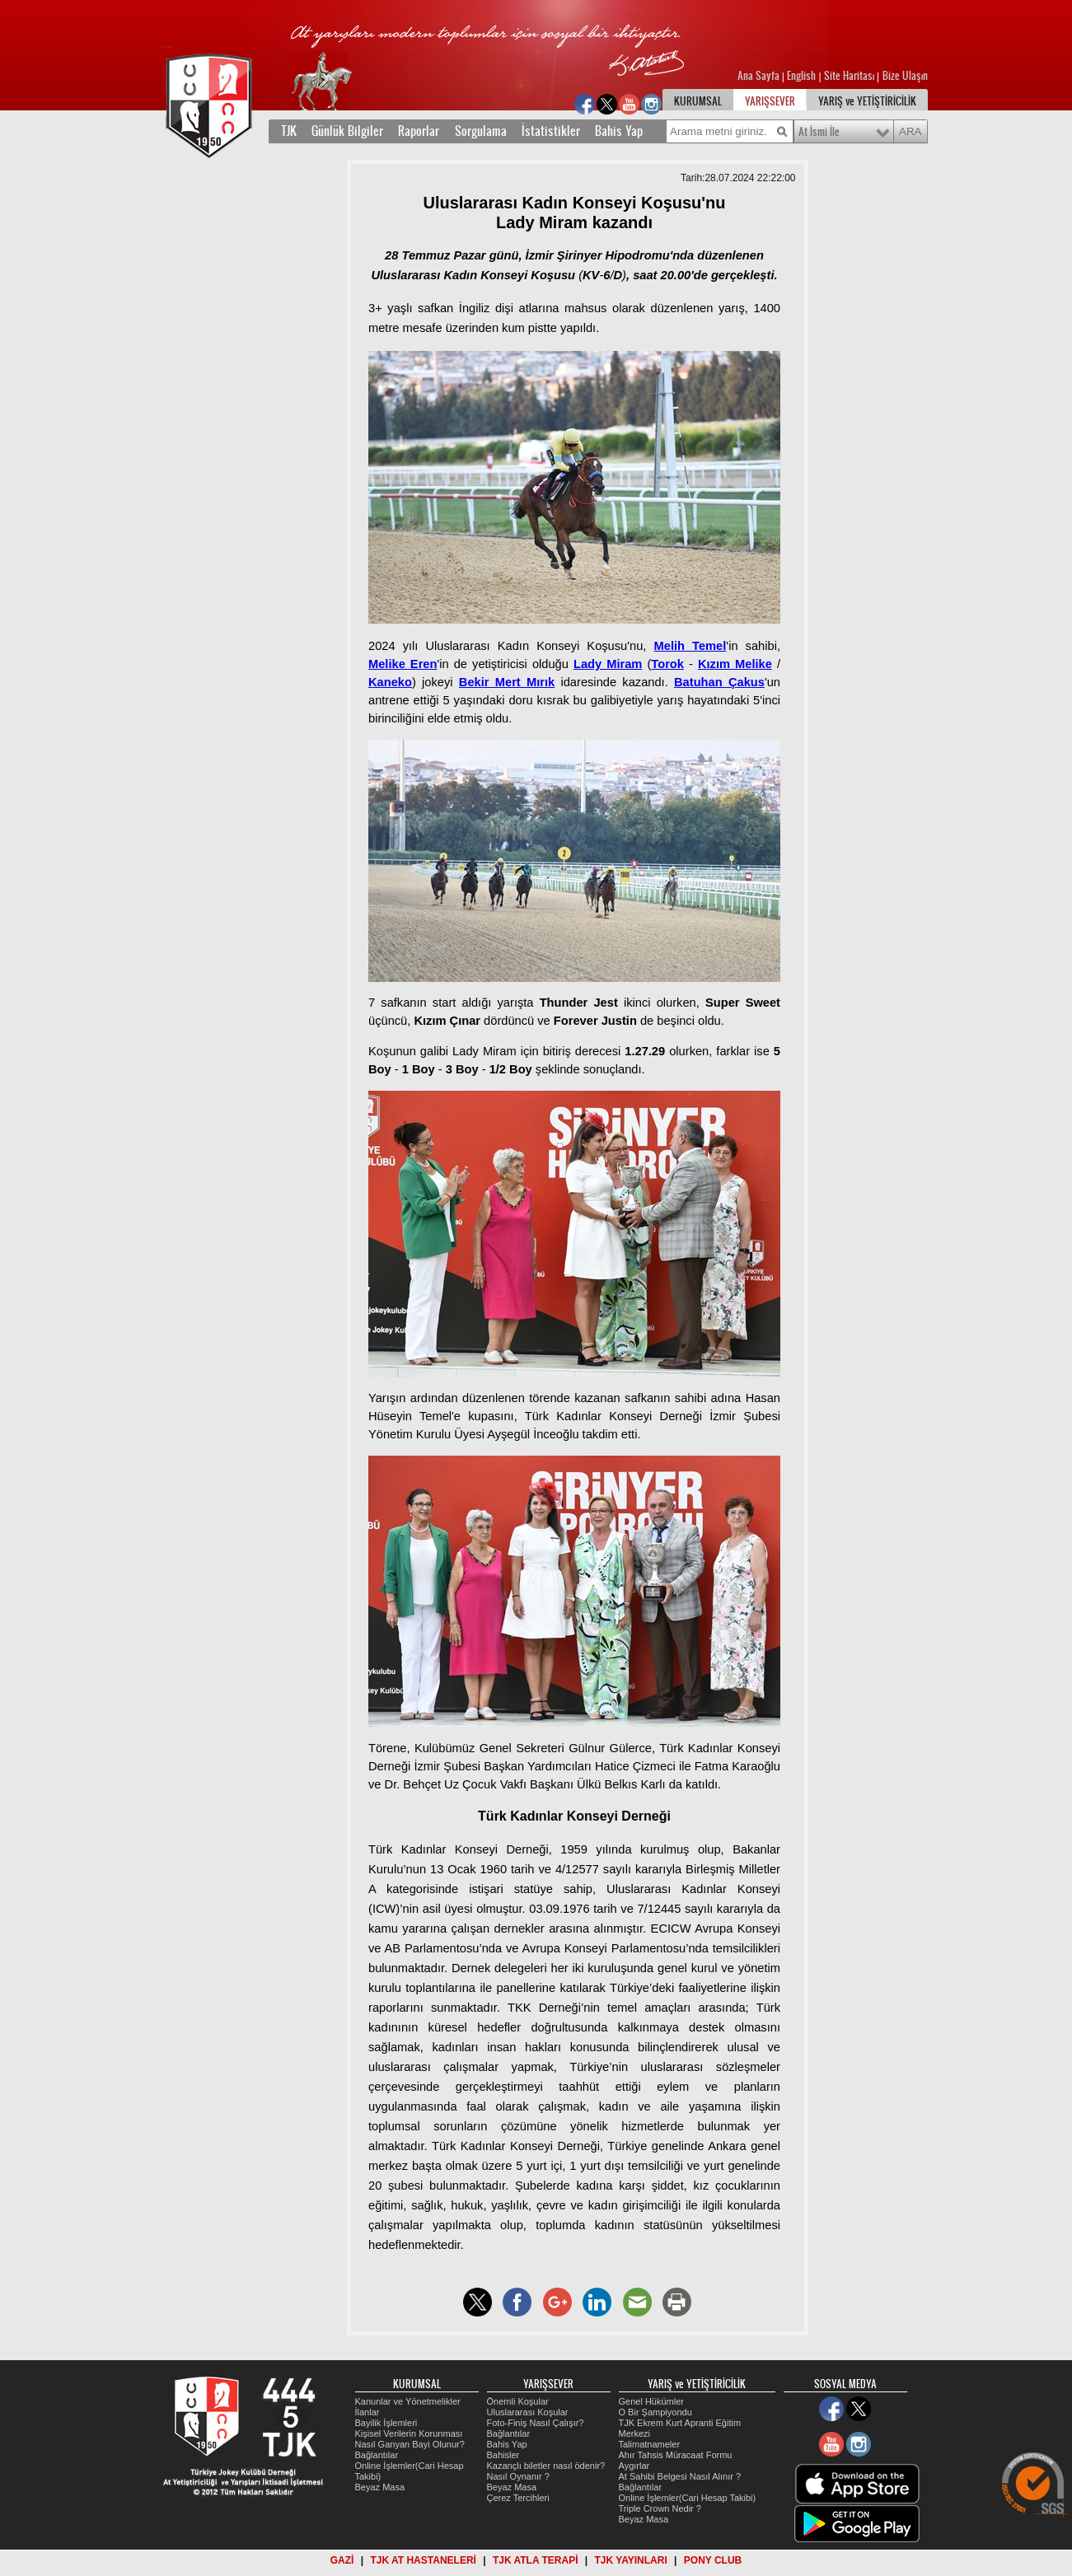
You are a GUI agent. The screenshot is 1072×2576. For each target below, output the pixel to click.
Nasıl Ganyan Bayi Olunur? (410, 2444)
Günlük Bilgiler (347, 131)
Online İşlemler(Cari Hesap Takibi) (687, 2498)
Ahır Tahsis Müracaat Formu (676, 2455)
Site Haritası (850, 75)
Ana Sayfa (759, 75)
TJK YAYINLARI (631, 2560)
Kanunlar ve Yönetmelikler (408, 2401)
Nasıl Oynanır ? (518, 2476)
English (801, 75)
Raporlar (418, 131)
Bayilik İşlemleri (386, 2423)
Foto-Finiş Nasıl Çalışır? (535, 2423)
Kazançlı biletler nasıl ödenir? (546, 2466)
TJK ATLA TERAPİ (535, 2560)
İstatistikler (551, 131)
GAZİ (342, 2560)
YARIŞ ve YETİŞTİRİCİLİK (867, 101)
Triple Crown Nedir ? (660, 2508)
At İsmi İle (819, 131)
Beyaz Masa (380, 2487)
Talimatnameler (650, 2444)
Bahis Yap (619, 131)
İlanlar (367, 2412)
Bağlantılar (377, 2455)
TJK (289, 131)
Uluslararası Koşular (528, 2412)
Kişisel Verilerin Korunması (409, 2433)
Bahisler (503, 2455)
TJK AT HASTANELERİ (422, 2560)
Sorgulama (481, 131)
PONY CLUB (713, 2560)
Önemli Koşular (518, 2401)
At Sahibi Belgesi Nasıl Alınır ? (680, 2476)
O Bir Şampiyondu (655, 2412)
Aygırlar (634, 2466)
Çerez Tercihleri (518, 2498)
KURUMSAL (698, 101)
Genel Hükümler (651, 2401)
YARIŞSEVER (770, 101)
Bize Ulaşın (905, 75)
